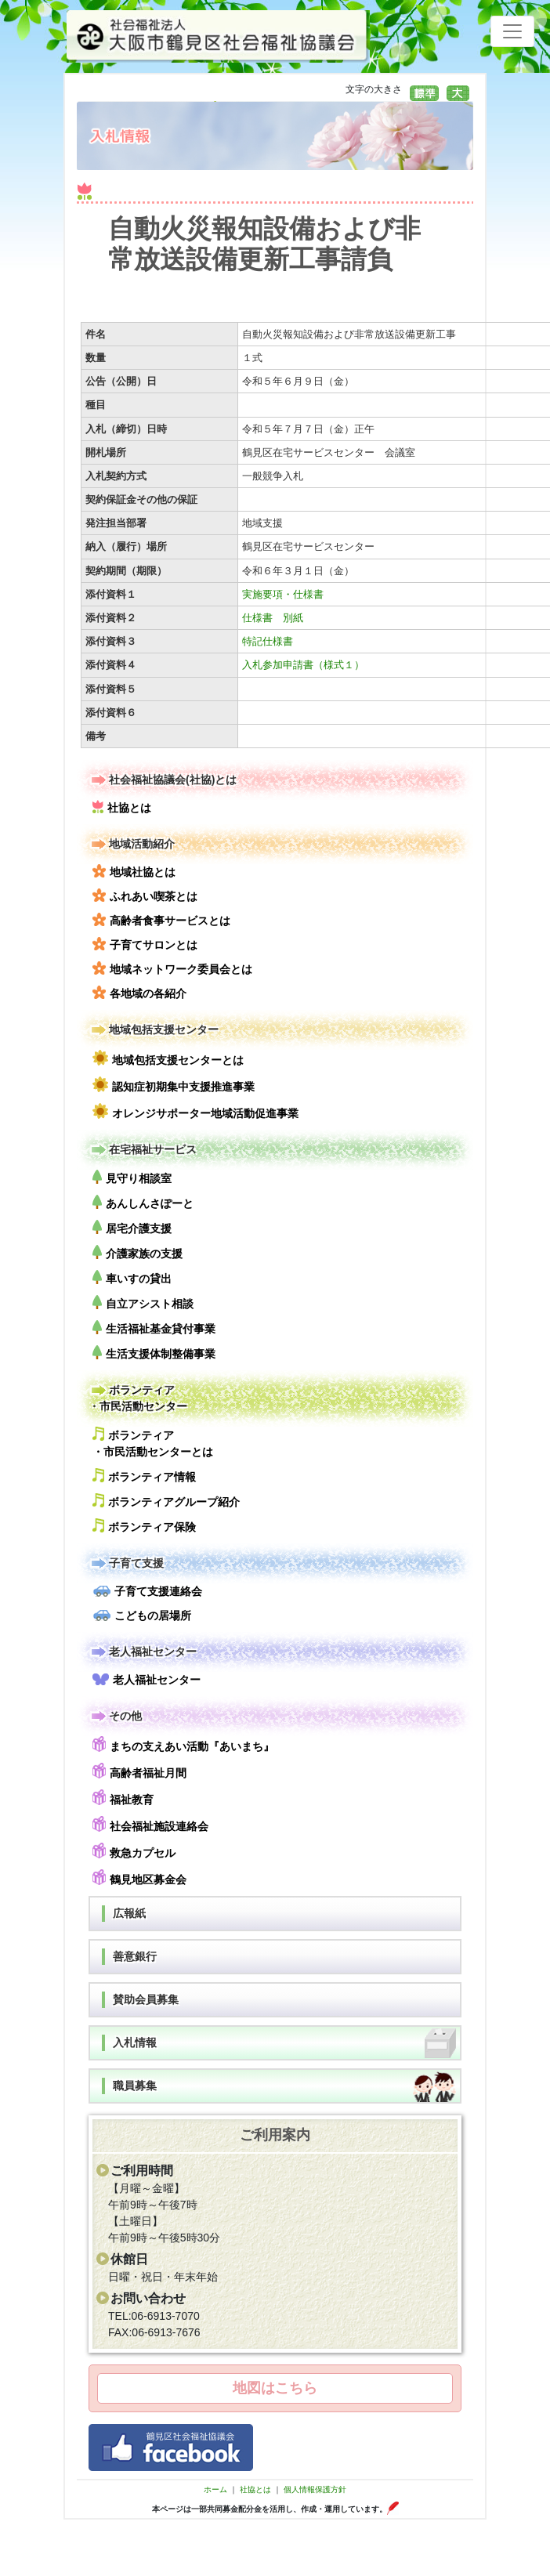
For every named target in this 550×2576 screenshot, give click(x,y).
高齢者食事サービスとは (161, 920)
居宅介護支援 (132, 1227)
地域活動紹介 (132, 844)
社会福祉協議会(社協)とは (163, 780)
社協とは (121, 807)
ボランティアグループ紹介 (166, 1500)
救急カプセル (133, 1851)
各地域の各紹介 (139, 993)
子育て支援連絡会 (147, 1591)
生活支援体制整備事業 (153, 1352)
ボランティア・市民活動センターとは (152, 1442)
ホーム (215, 2489)
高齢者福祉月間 (139, 1771)
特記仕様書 (267, 641)
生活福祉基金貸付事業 (153, 1327)
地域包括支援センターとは (168, 1058)
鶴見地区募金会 (139, 1877)
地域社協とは (133, 871)
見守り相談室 (132, 1177)
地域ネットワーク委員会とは (172, 968)
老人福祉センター (143, 1652)
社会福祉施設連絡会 (150, 1824)
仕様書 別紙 (272, 618)
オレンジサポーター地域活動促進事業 (195, 1111)
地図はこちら (275, 2388)
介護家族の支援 (137, 1252)
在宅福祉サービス (143, 1149)
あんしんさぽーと (143, 1202)
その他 (115, 1716)
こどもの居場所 (141, 1615)
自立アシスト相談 (143, 1302)
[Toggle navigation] (512, 31)
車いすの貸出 (132, 1277)
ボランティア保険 (144, 1525)
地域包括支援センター (154, 1030)
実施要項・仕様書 (283, 594)
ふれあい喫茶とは (144, 895)
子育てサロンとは (144, 944)
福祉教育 (123, 1797)
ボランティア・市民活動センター (138, 1397)
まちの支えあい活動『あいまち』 (183, 1744)
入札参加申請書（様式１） (303, 665)
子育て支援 (126, 1563)
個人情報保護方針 (315, 2489)
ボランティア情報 (144, 1475)
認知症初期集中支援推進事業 (173, 1084)
